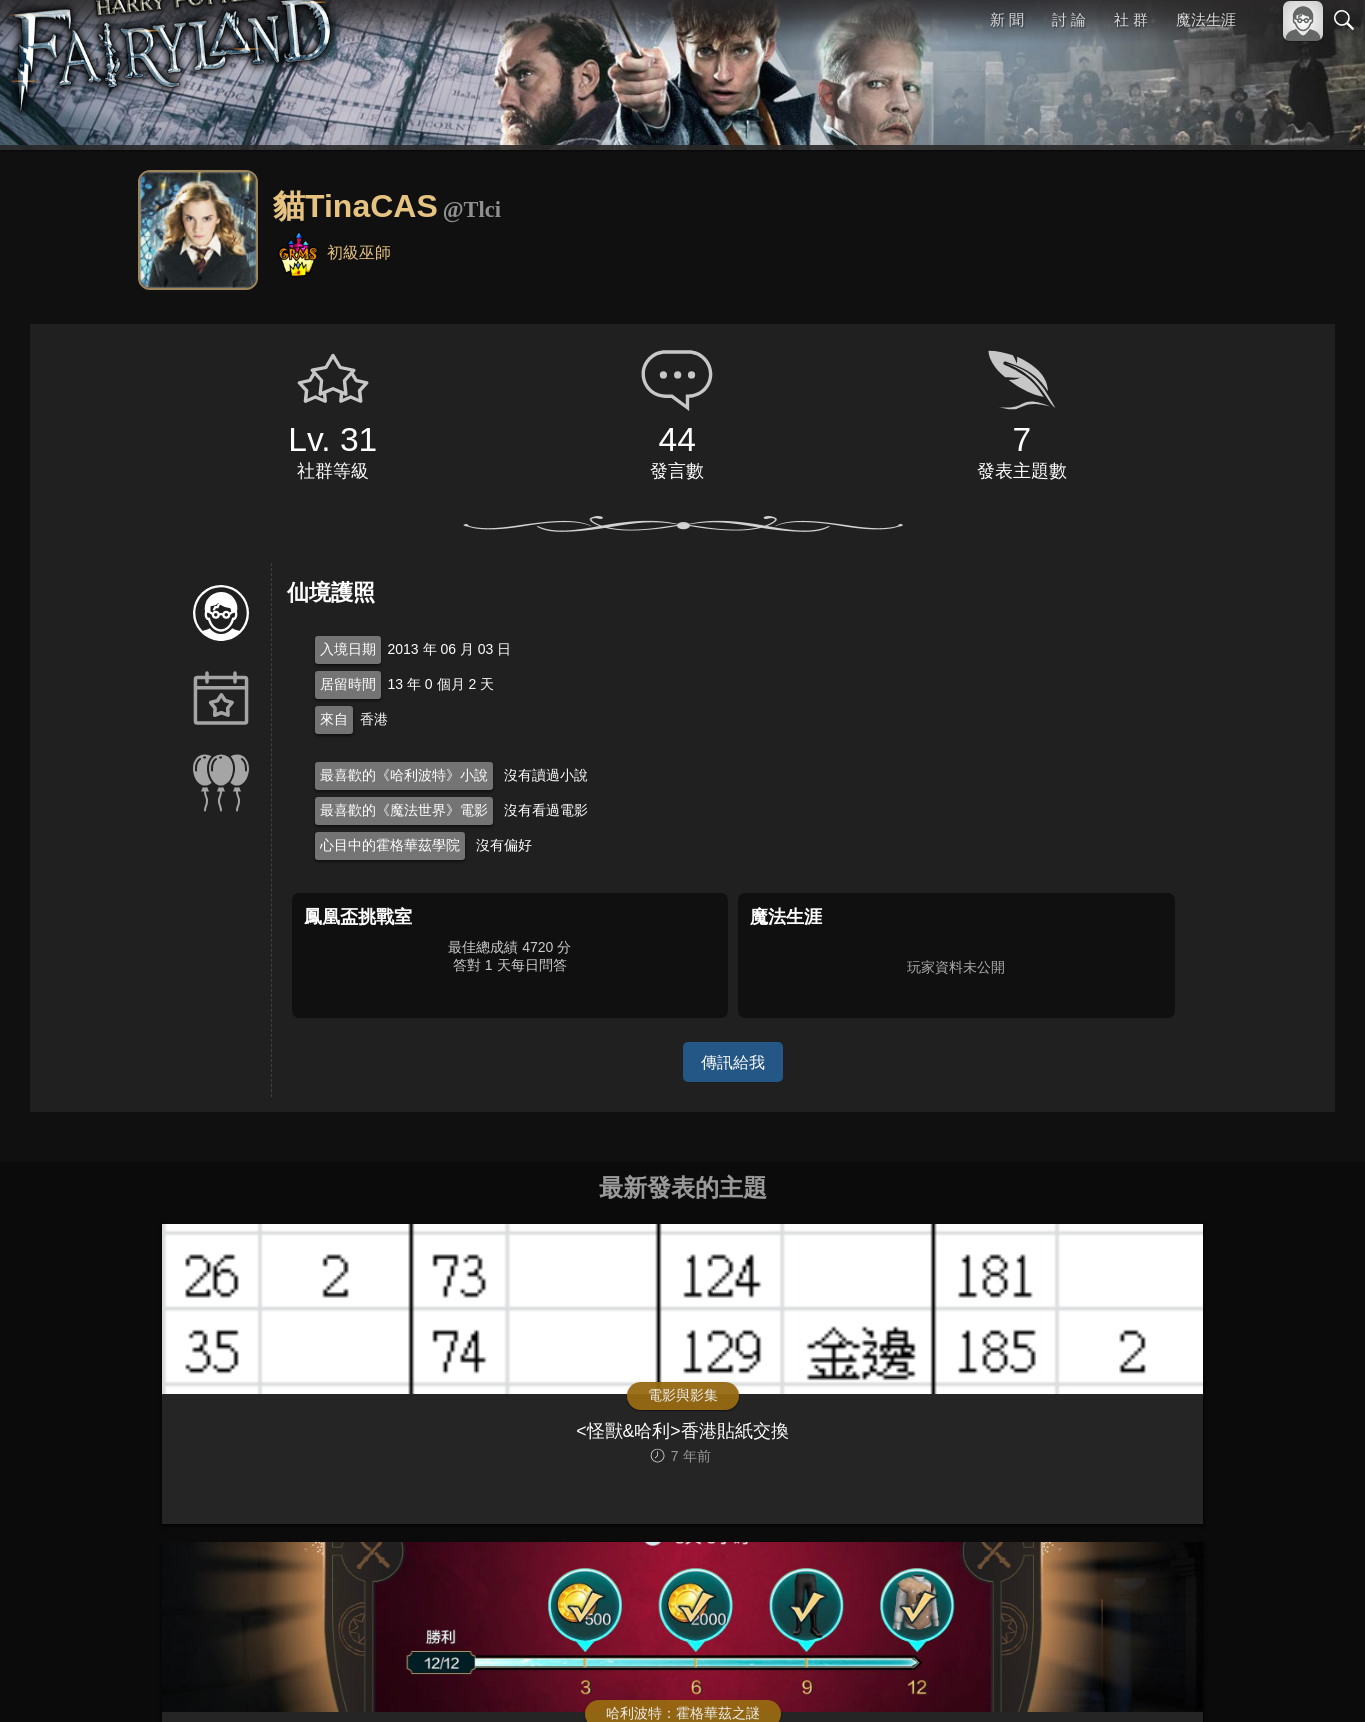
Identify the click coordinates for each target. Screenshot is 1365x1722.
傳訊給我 (733, 1061)
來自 (334, 719)
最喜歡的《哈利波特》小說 (404, 775)
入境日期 (348, 649)
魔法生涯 (1206, 19)
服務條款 (1169, 1679)
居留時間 (348, 684)
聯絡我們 (1312, 1679)
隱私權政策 (1240, 1679)
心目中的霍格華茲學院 (390, 845)
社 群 (1131, 19)
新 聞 (1008, 19)
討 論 (1070, 19)
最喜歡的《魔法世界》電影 (404, 810)
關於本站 (1104, 1679)
